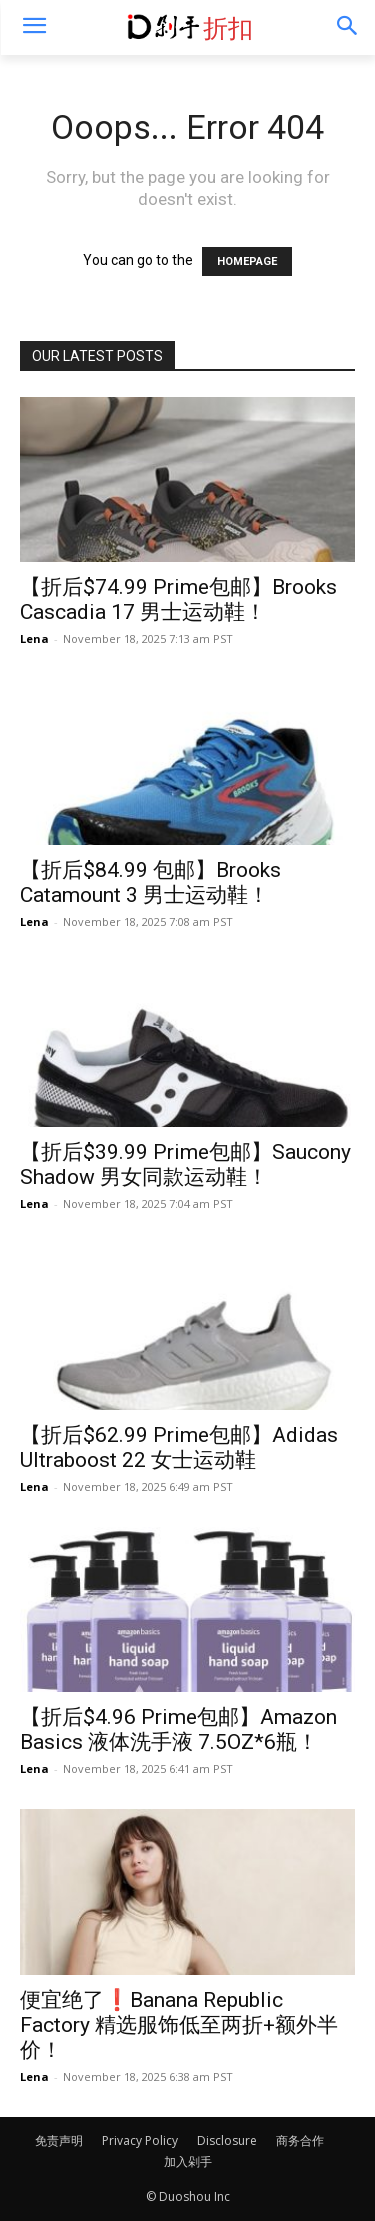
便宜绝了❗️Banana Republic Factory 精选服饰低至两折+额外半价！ (179, 2025)
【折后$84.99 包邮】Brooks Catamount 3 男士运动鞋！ (150, 882)
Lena (34, 638)
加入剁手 (188, 2161)
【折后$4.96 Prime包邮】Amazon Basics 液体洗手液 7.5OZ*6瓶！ (178, 1729)
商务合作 (300, 2140)
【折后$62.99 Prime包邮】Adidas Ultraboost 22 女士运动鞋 (179, 1447)
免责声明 (59, 2140)
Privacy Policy (140, 2140)
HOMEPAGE (247, 261)
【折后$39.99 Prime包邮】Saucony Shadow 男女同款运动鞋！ (185, 1164)
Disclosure (227, 2140)
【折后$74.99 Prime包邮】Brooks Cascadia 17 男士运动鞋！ (178, 599)
